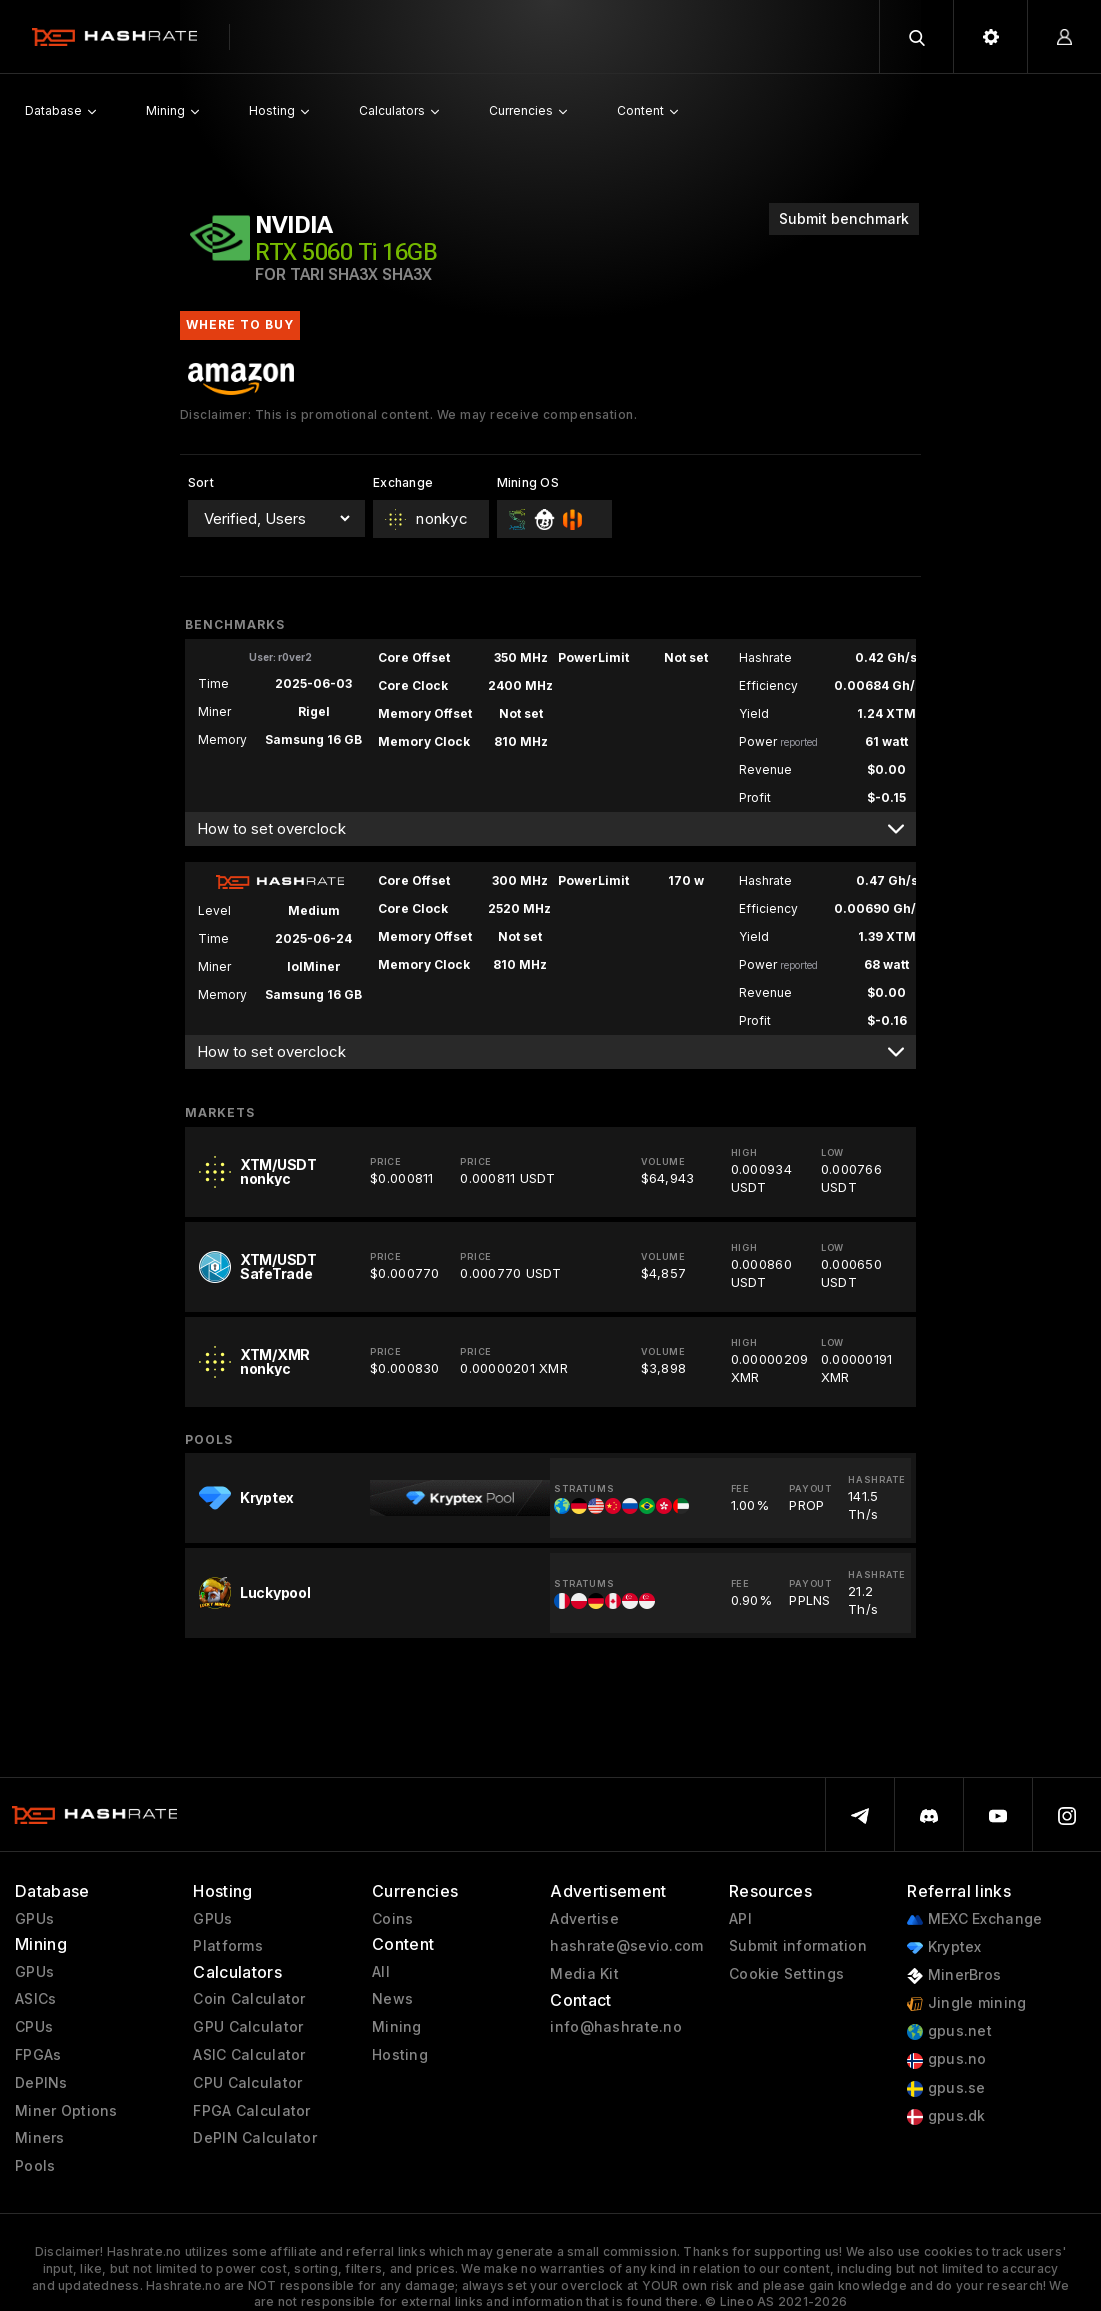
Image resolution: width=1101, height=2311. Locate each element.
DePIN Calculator (254, 2138)
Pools (35, 2166)
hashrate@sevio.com (626, 1946)
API (740, 1919)
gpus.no (946, 2059)
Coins (392, 1919)
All (381, 1972)
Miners (40, 2138)
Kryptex (944, 1947)
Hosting (400, 2055)
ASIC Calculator (249, 2055)
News (392, 1999)
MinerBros (954, 1975)
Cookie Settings (786, 1974)
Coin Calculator (249, 1999)
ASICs (35, 1999)
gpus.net (949, 2031)
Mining (397, 2027)
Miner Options (66, 2111)
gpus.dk (946, 2116)
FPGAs (38, 2055)
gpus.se (946, 2088)
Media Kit (584, 1974)
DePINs (41, 2083)
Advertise (584, 1919)
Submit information (798, 1946)
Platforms (228, 1946)
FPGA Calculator (251, 2111)
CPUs (34, 2027)
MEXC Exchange (974, 1919)
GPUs (34, 1919)
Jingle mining (966, 2003)
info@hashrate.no (615, 2027)
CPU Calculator (247, 2083)
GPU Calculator (248, 2027)
